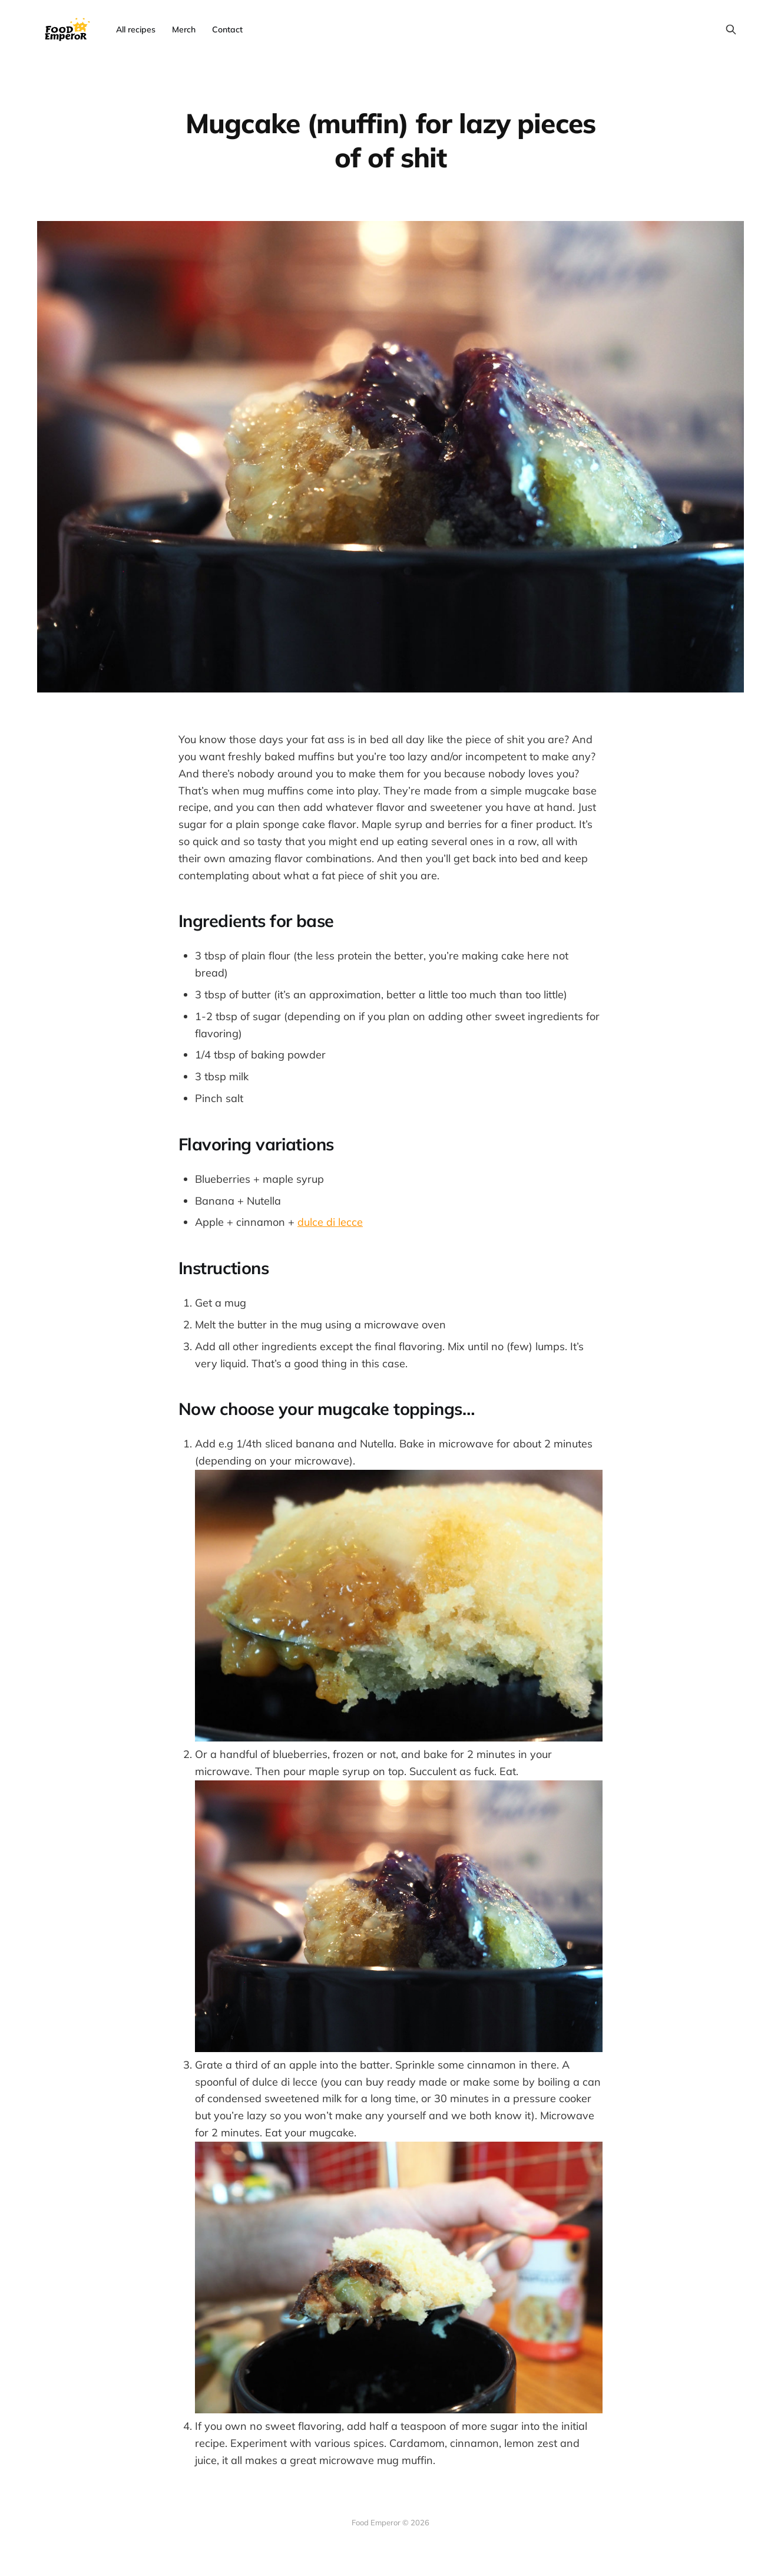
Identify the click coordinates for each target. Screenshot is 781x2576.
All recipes (135, 29)
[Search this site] (731, 29)
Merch (184, 29)
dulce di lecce (330, 1222)
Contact (227, 29)
